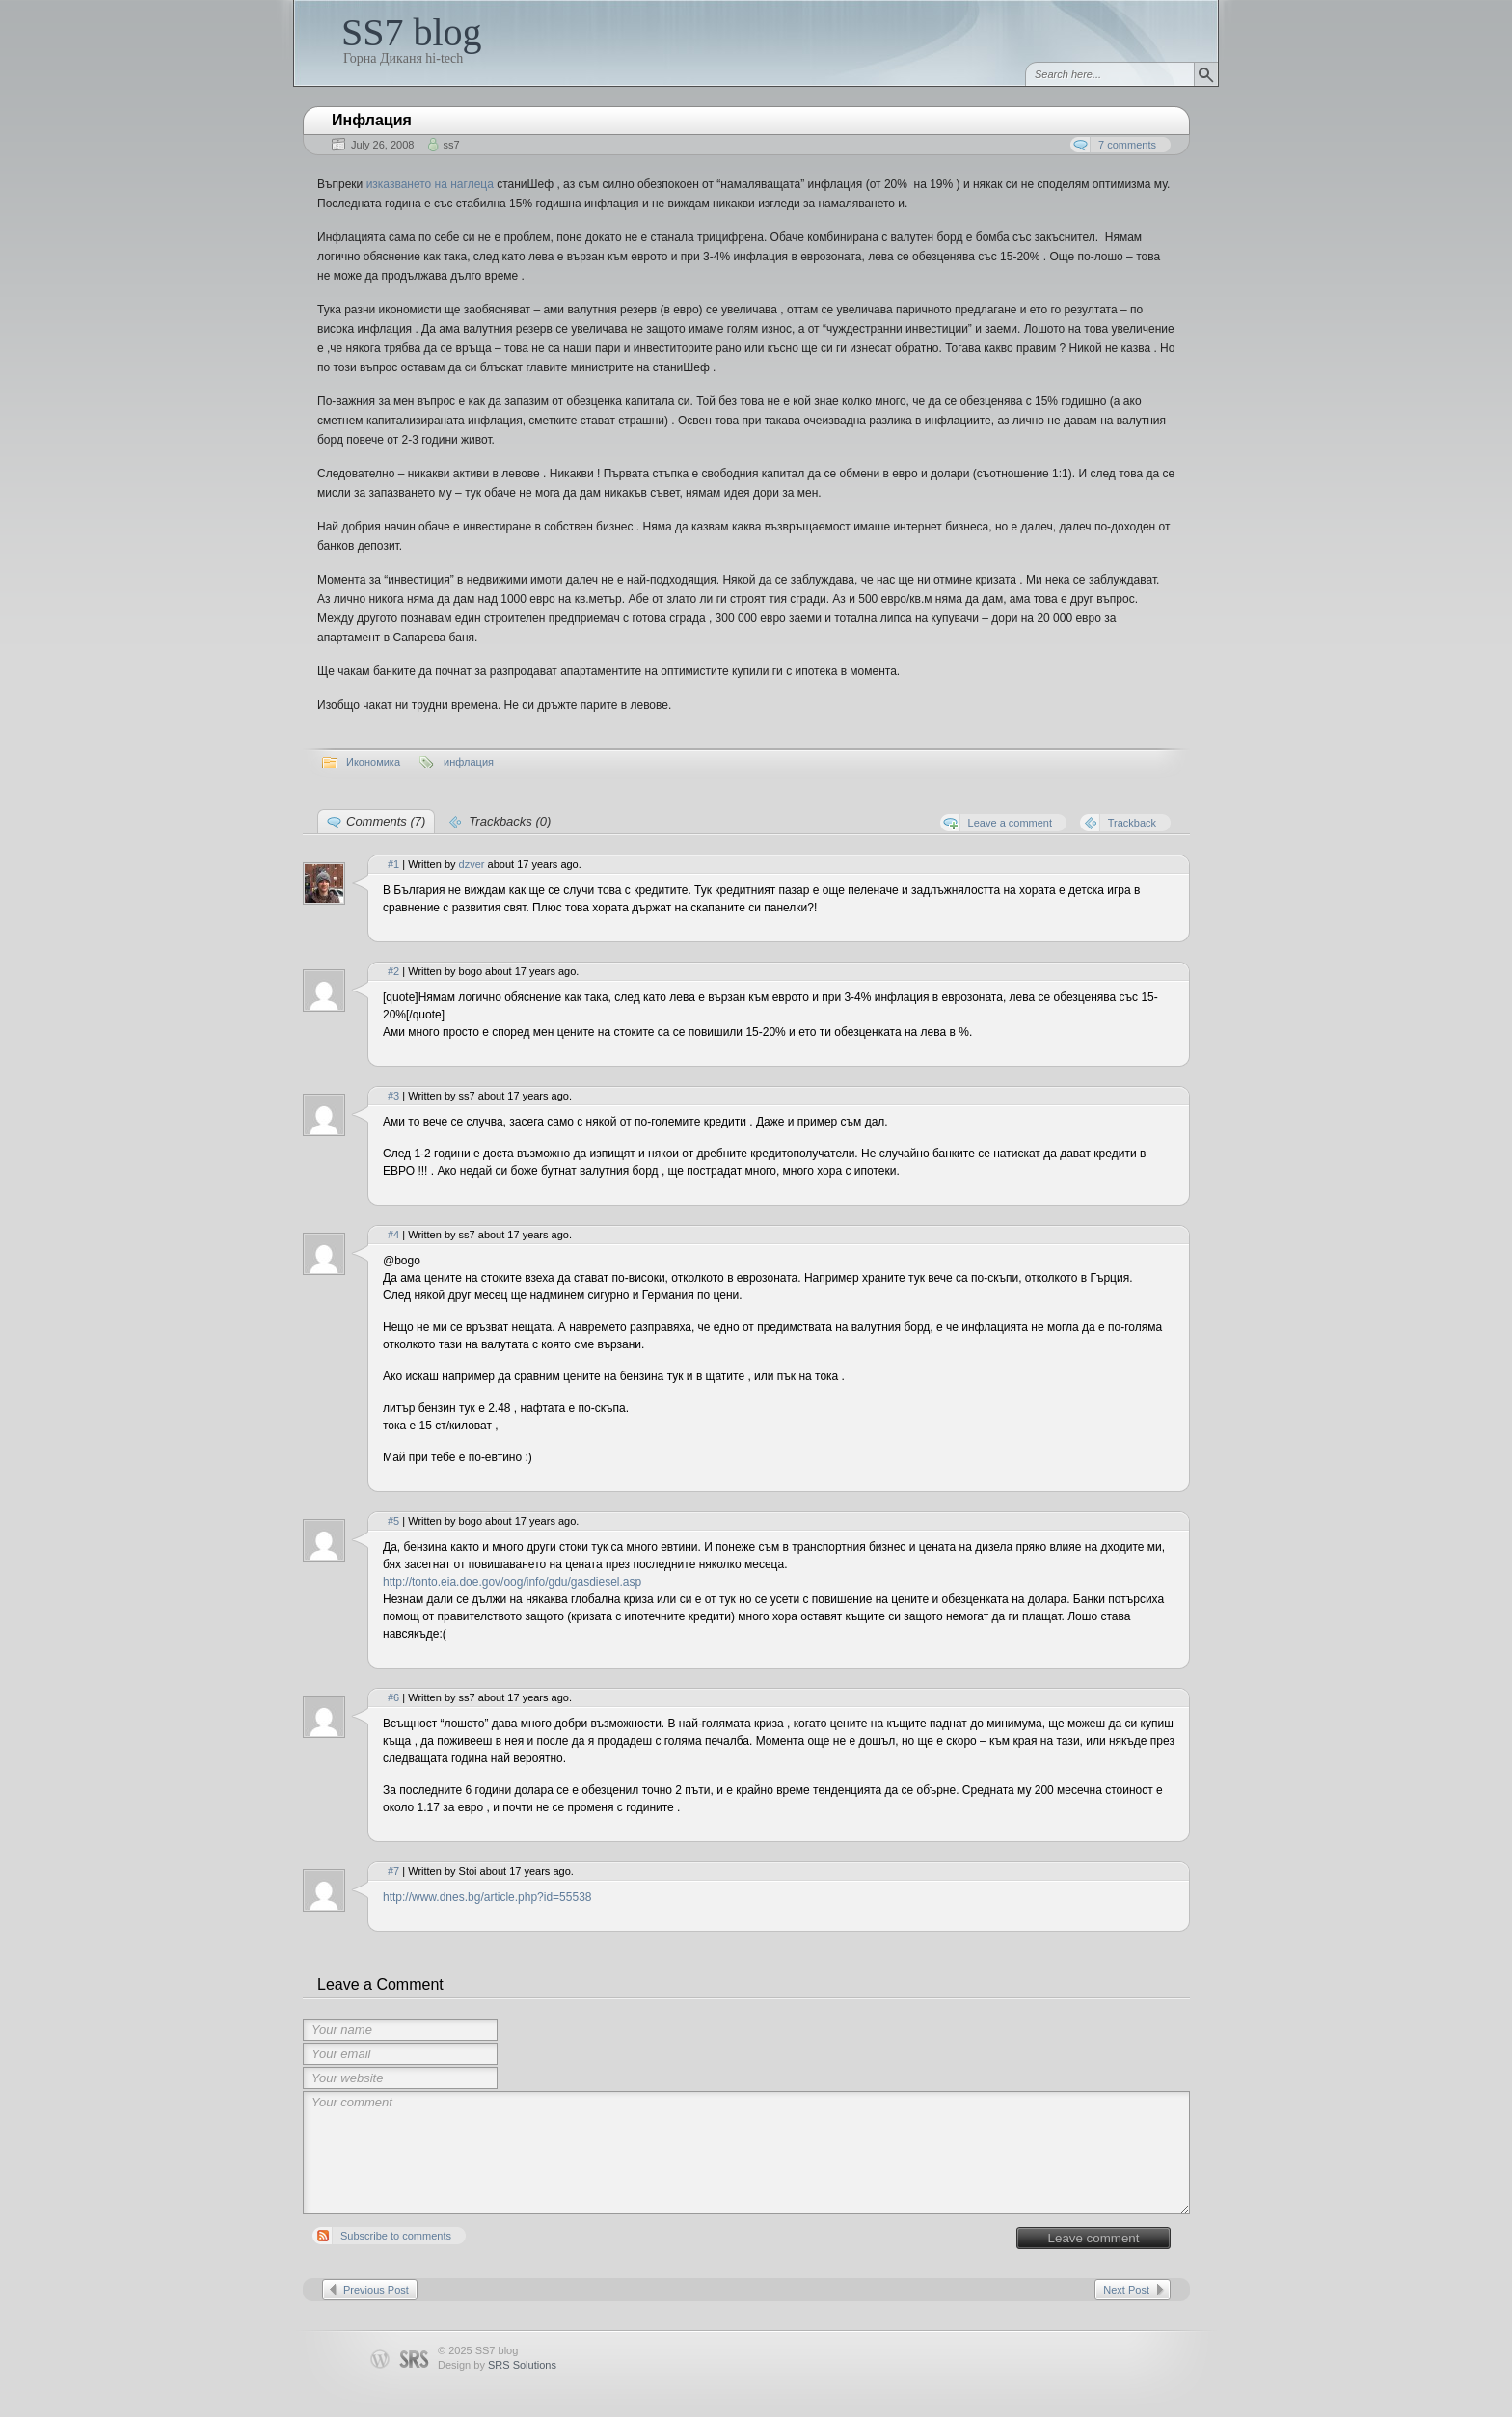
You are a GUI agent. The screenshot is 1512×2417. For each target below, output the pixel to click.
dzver (472, 864)
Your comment (746, 2152)
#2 (393, 971)
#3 (393, 1095)
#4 (393, 1234)
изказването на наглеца (430, 184)
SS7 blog (411, 32)
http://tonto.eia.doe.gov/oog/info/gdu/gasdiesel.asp (512, 1582)
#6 (393, 1697)
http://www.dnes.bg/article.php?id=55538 (487, 1897)
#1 (393, 864)
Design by (497, 2365)
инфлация (469, 762)
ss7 (451, 144)
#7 (393, 1871)
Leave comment (1094, 2238)
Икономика (373, 762)
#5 (393, 1521)
